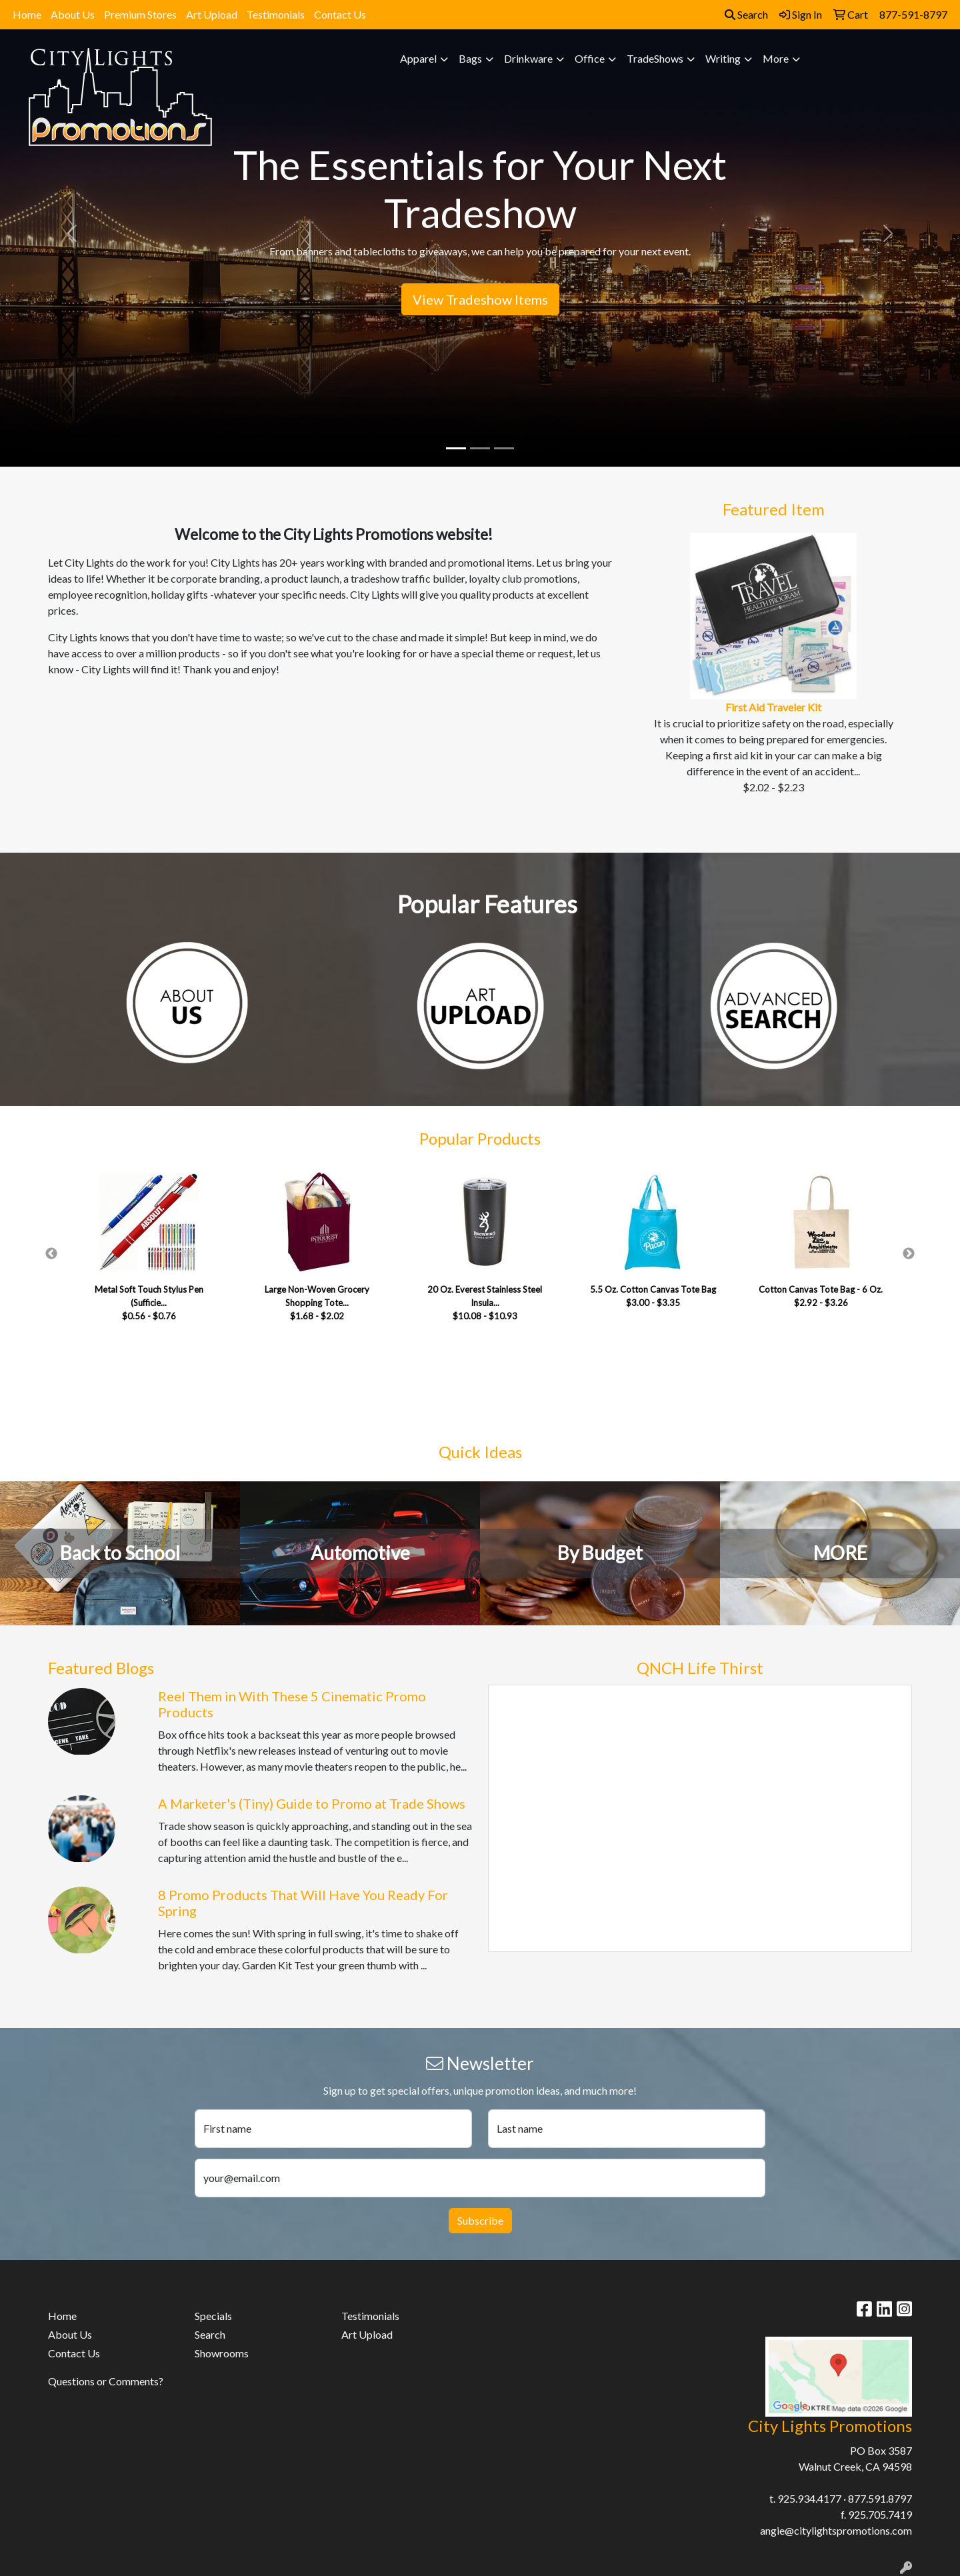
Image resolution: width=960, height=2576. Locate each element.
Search (746, 14)
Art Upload (211, 14)
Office (590, 58)
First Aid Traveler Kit (773, 707)
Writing (723, 58)
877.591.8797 (880, 2498)
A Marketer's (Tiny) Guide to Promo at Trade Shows (311, 1803)
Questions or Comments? (105, 2381)
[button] (72, 233)
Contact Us (340, 14)
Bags (470, 58)
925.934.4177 (809, 2498)
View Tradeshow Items (480, 299)
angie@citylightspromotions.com (836, 2530)
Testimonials (276, 14)
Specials (213, 2315)
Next (908, 1254)
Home (27, 14)
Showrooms (222, 2353)
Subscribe (480, 2220)
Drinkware (528, 58)
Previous (51, 1254)
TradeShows (655, 58)
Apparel (418, 58)
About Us (73, 14)
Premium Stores (140, 14)
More (776, 58)
